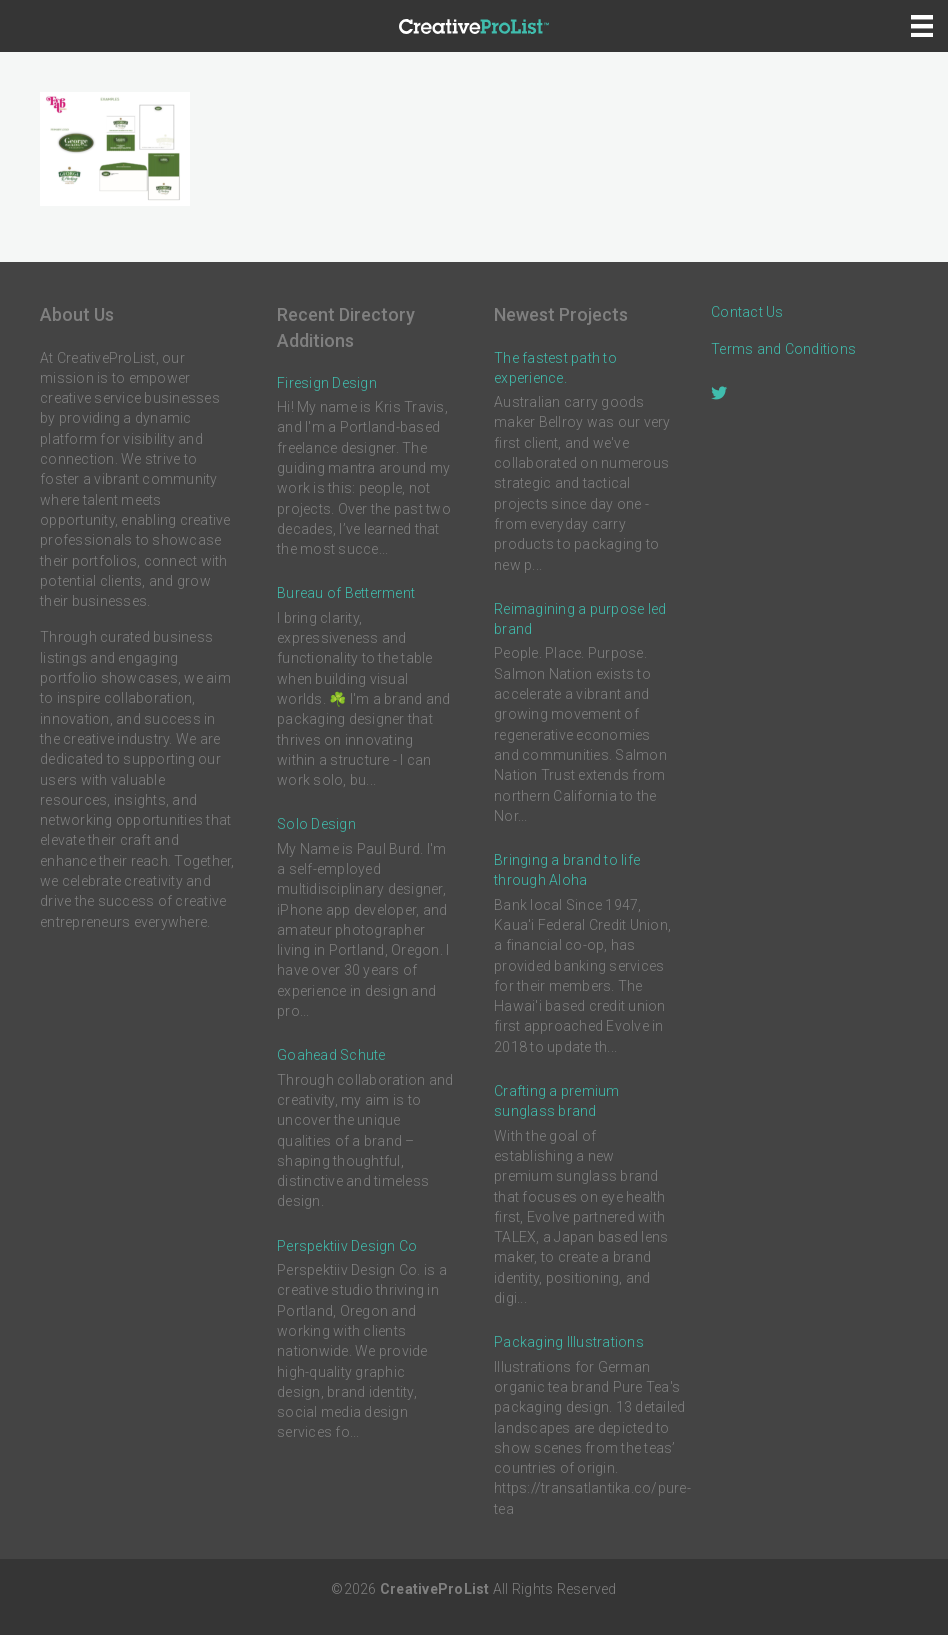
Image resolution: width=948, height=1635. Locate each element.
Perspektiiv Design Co (347, 1246)
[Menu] (922, 26)
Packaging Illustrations (569, 1342)
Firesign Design (327, 383)
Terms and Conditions (783, 349)
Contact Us (747, 312)
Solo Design (316, 824)
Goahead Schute (331, 1055)
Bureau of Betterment (346, 593)
